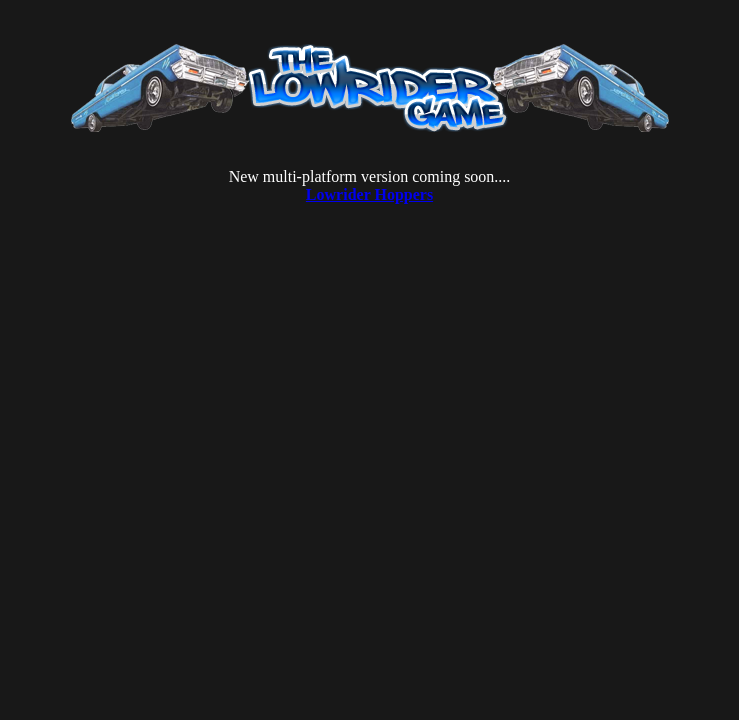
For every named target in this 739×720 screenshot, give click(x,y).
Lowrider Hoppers (369, 194)
